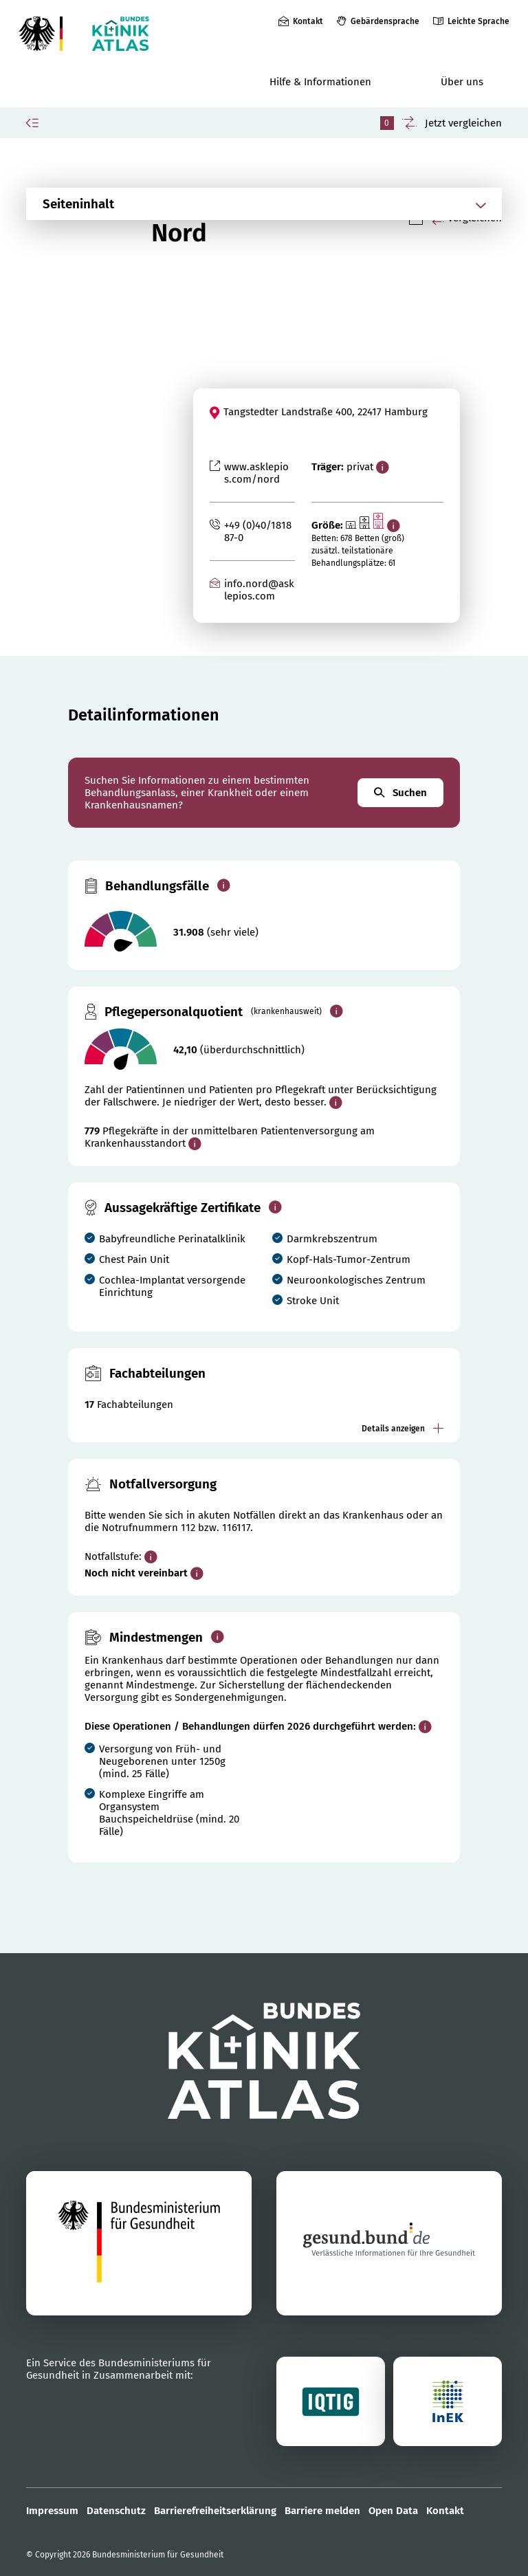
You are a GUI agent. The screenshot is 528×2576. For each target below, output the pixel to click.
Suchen (400, 792)
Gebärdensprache (385, 21)
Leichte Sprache (478, 21)
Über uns (462, 82)
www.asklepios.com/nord (256, 473)
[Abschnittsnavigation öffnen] (247, 204)
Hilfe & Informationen (320, 82)
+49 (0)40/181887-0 (258, 531)
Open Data (393, 2511)
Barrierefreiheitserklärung (215, 2511)
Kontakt (308, 21)
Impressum (52, 2511)
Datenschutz (116, 2511)
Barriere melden (322, 2511)
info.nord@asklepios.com (259, 589)
